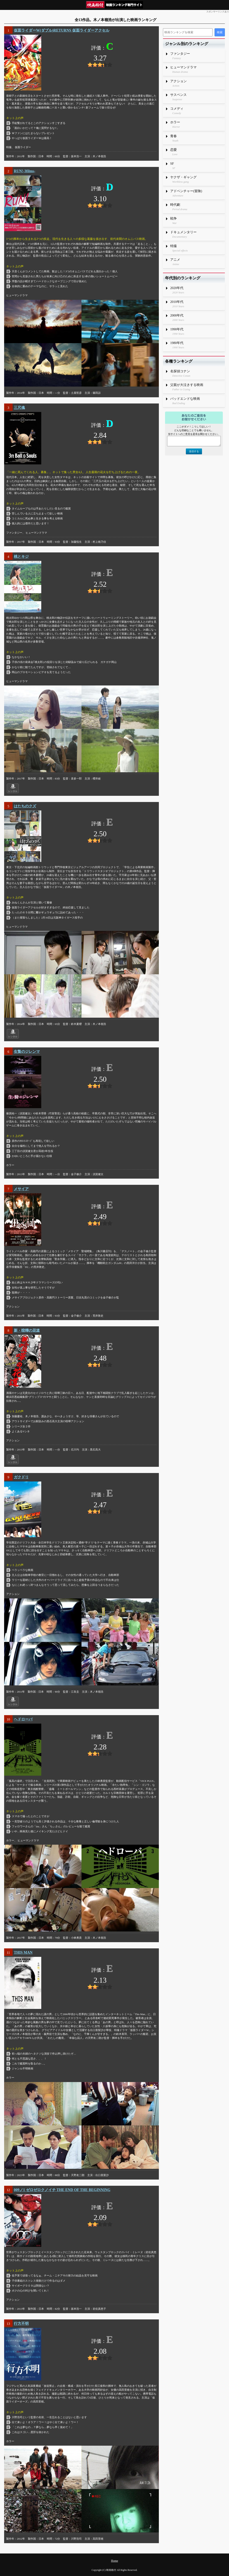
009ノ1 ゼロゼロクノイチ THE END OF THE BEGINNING (62, 2190)
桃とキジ (21, 556)
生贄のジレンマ (27, 1051)
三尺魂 (19, 408)
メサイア (21, 1189)
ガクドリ (21, 1477)
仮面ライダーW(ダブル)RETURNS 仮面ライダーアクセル (61, 30)
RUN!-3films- (24, 171)
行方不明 (21, 2323)
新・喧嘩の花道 (27, 1330)
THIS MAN (23, 1952)
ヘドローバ (23, 1719)
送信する (194, 451)
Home (114, 2560)
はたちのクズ (25, 806)
